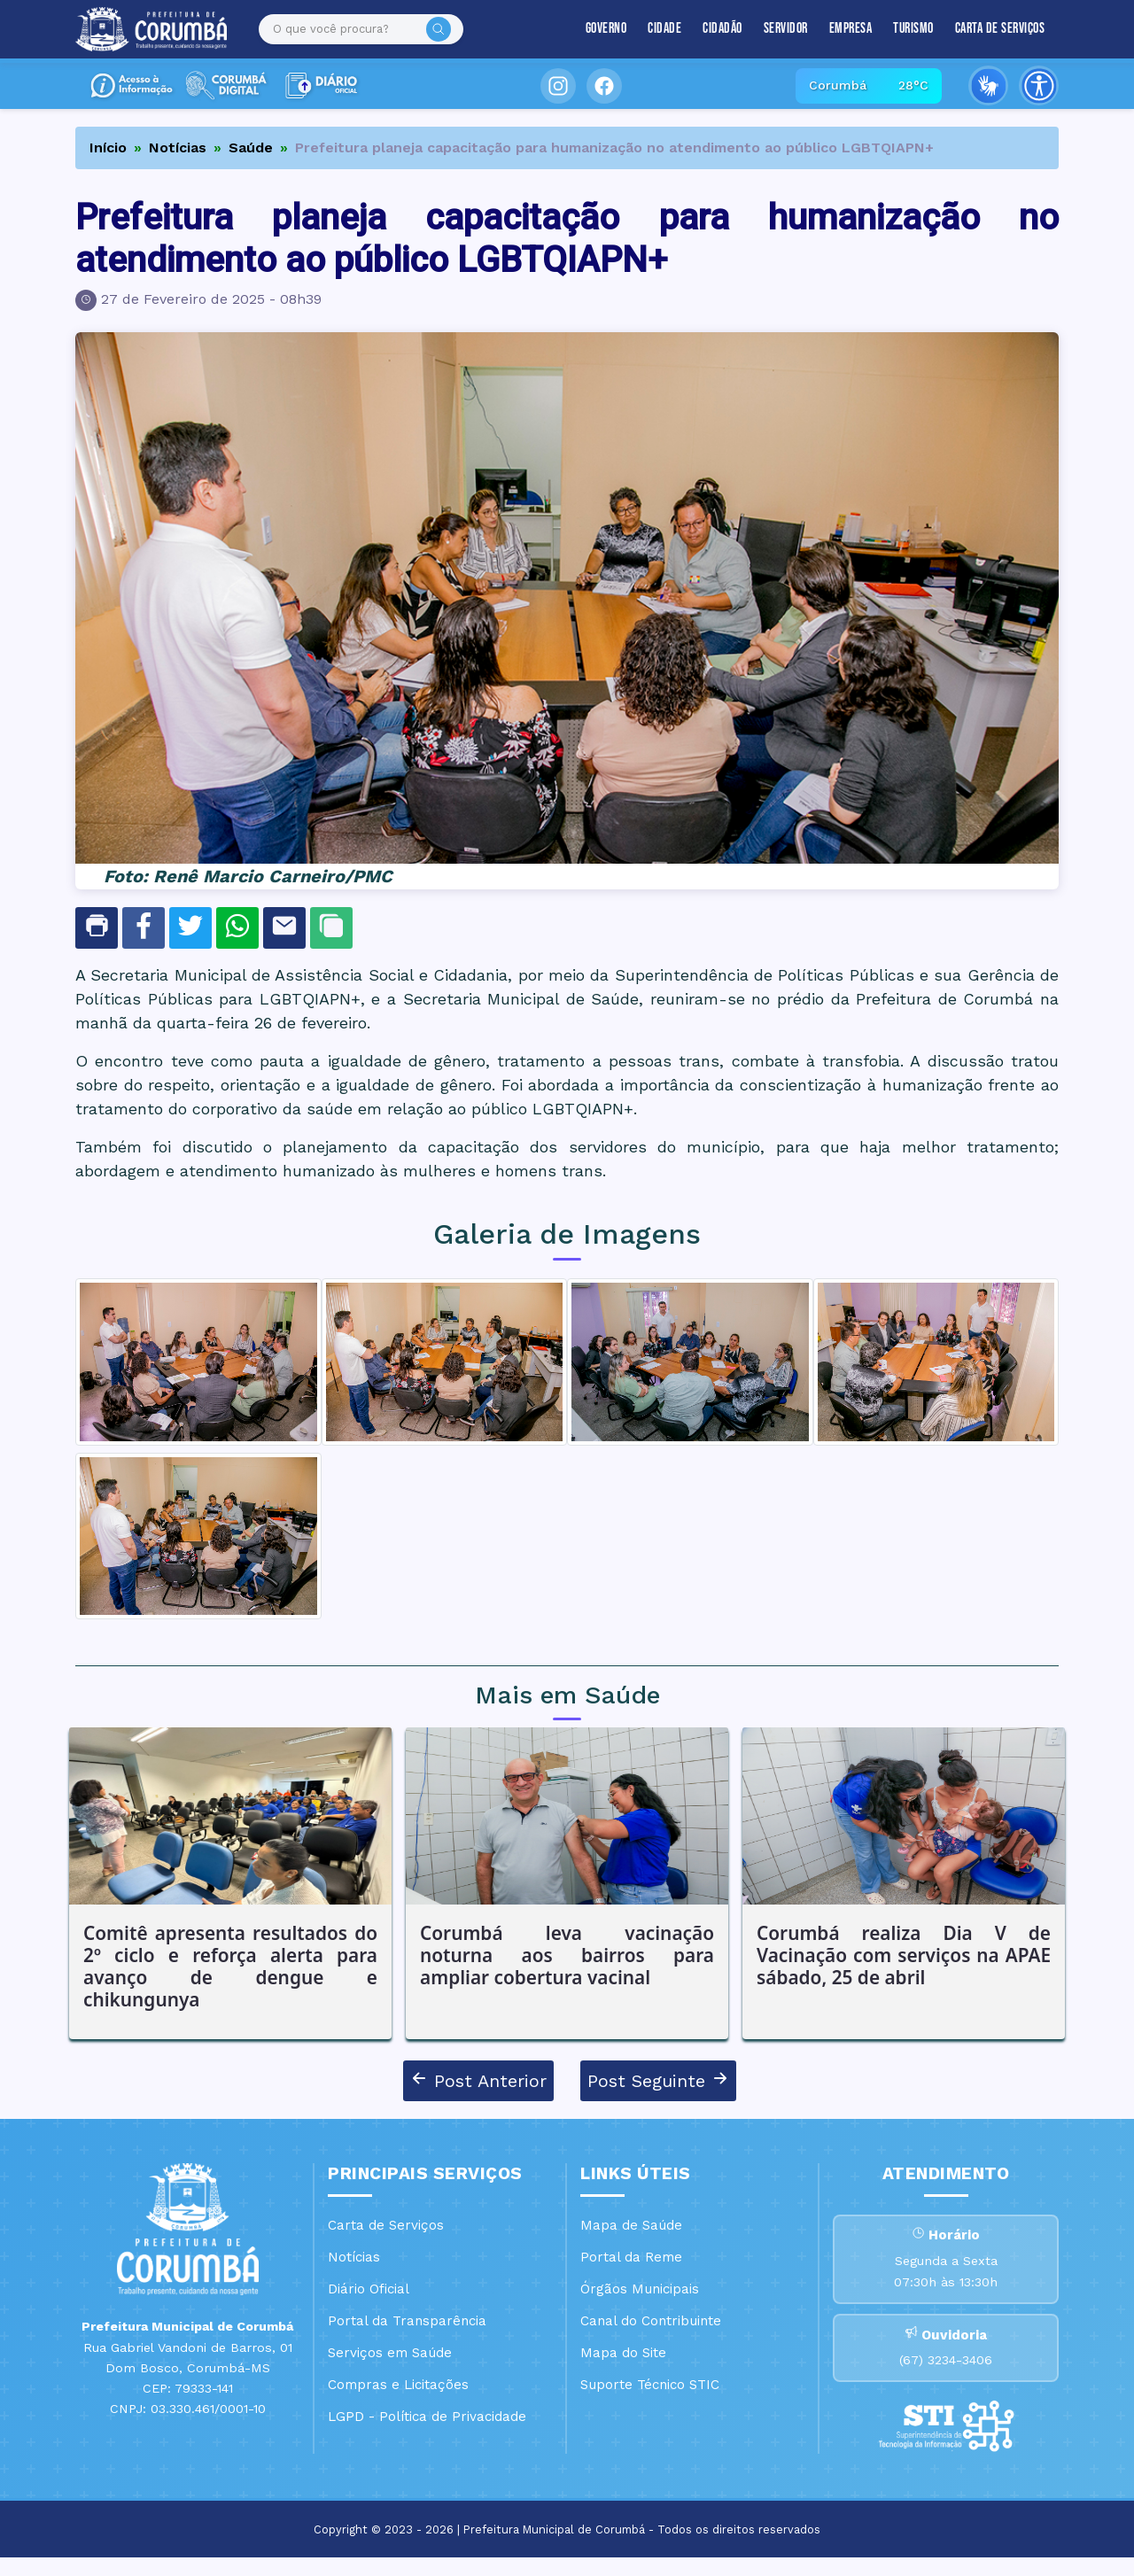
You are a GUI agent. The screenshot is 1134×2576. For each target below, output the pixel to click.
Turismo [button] (913, 28)
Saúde (251, 147)
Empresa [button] (851, 28)
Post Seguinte (658, 2080)
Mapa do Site (623, 2353)
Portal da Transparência (407, 2321)
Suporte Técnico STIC (649, 2385)
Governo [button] (606, 28)
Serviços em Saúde (390, 2353)
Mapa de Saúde (631, 2225)
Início (108, 147)
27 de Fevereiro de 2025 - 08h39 (211, 299)
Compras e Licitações (398, 2385)
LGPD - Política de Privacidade (427, 2417)
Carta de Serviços (1000, 28)
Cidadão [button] (722, 28)
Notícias (177, 147)
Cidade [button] (664, 28)
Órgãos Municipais (639, 2289)
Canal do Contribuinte (650, 2321)
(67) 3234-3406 (945, 2375)
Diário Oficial (368, 2289)
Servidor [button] (786, 28)
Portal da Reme (631, 2257)
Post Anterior (478, 2080)
